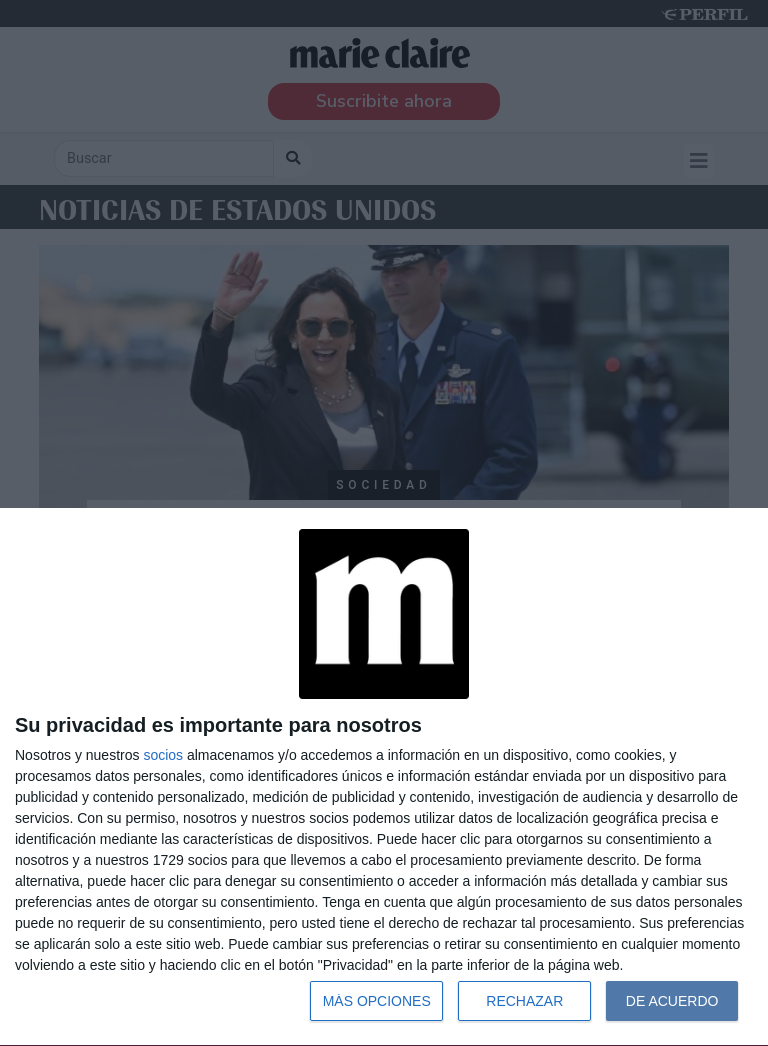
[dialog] (384, 777)
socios (163, 755)
